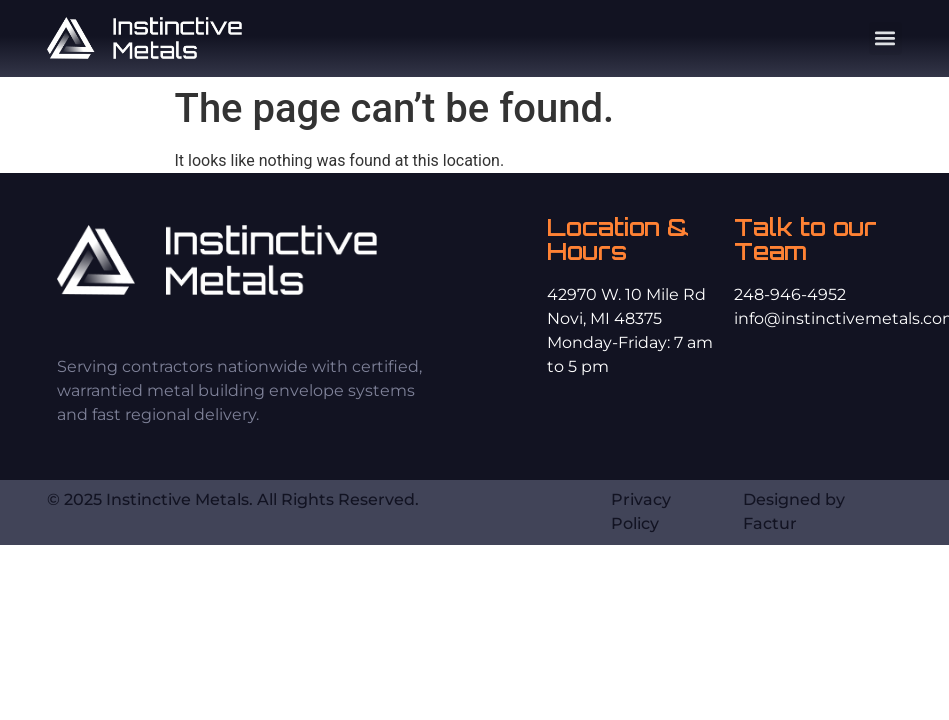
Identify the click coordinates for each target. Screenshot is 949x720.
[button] (885, 38)
